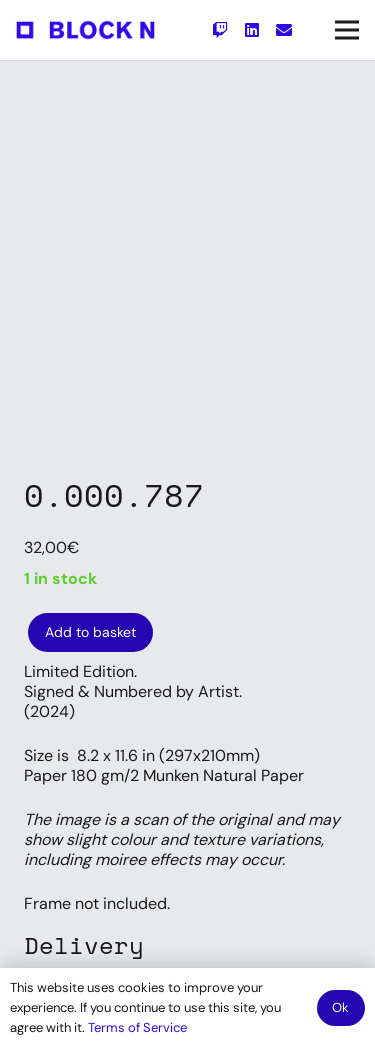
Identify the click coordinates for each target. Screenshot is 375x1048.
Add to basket (90, 632)
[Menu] (347, 30)
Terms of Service (137, 1027)
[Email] (284, 30)
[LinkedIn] (252, 30)
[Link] (85, 30)
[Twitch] (220, 30)
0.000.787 (114, 495)
